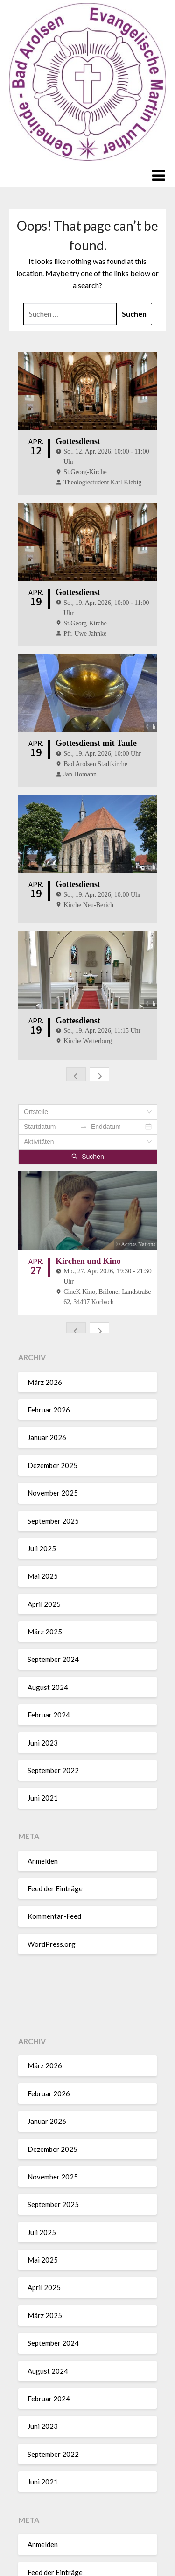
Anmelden (43, 1774)
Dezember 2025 (52, 1378)
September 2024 (53, 1572)
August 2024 (48, 1600)
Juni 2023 (43, 1656)
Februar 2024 (49, 1628)
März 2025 (45, 1544)
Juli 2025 (42, 1461)
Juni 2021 (43, 1711)
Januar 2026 (47, 1351)
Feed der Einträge (55, 1801)
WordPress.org (52, 1857)
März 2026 (45, 1295)
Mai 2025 (43, 1489)
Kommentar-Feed (54, 1829)
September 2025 (53, 1434)
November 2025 (53, 1406)
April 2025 (44, 1517)
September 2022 (53, 1683)
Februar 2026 (49, 1323)
